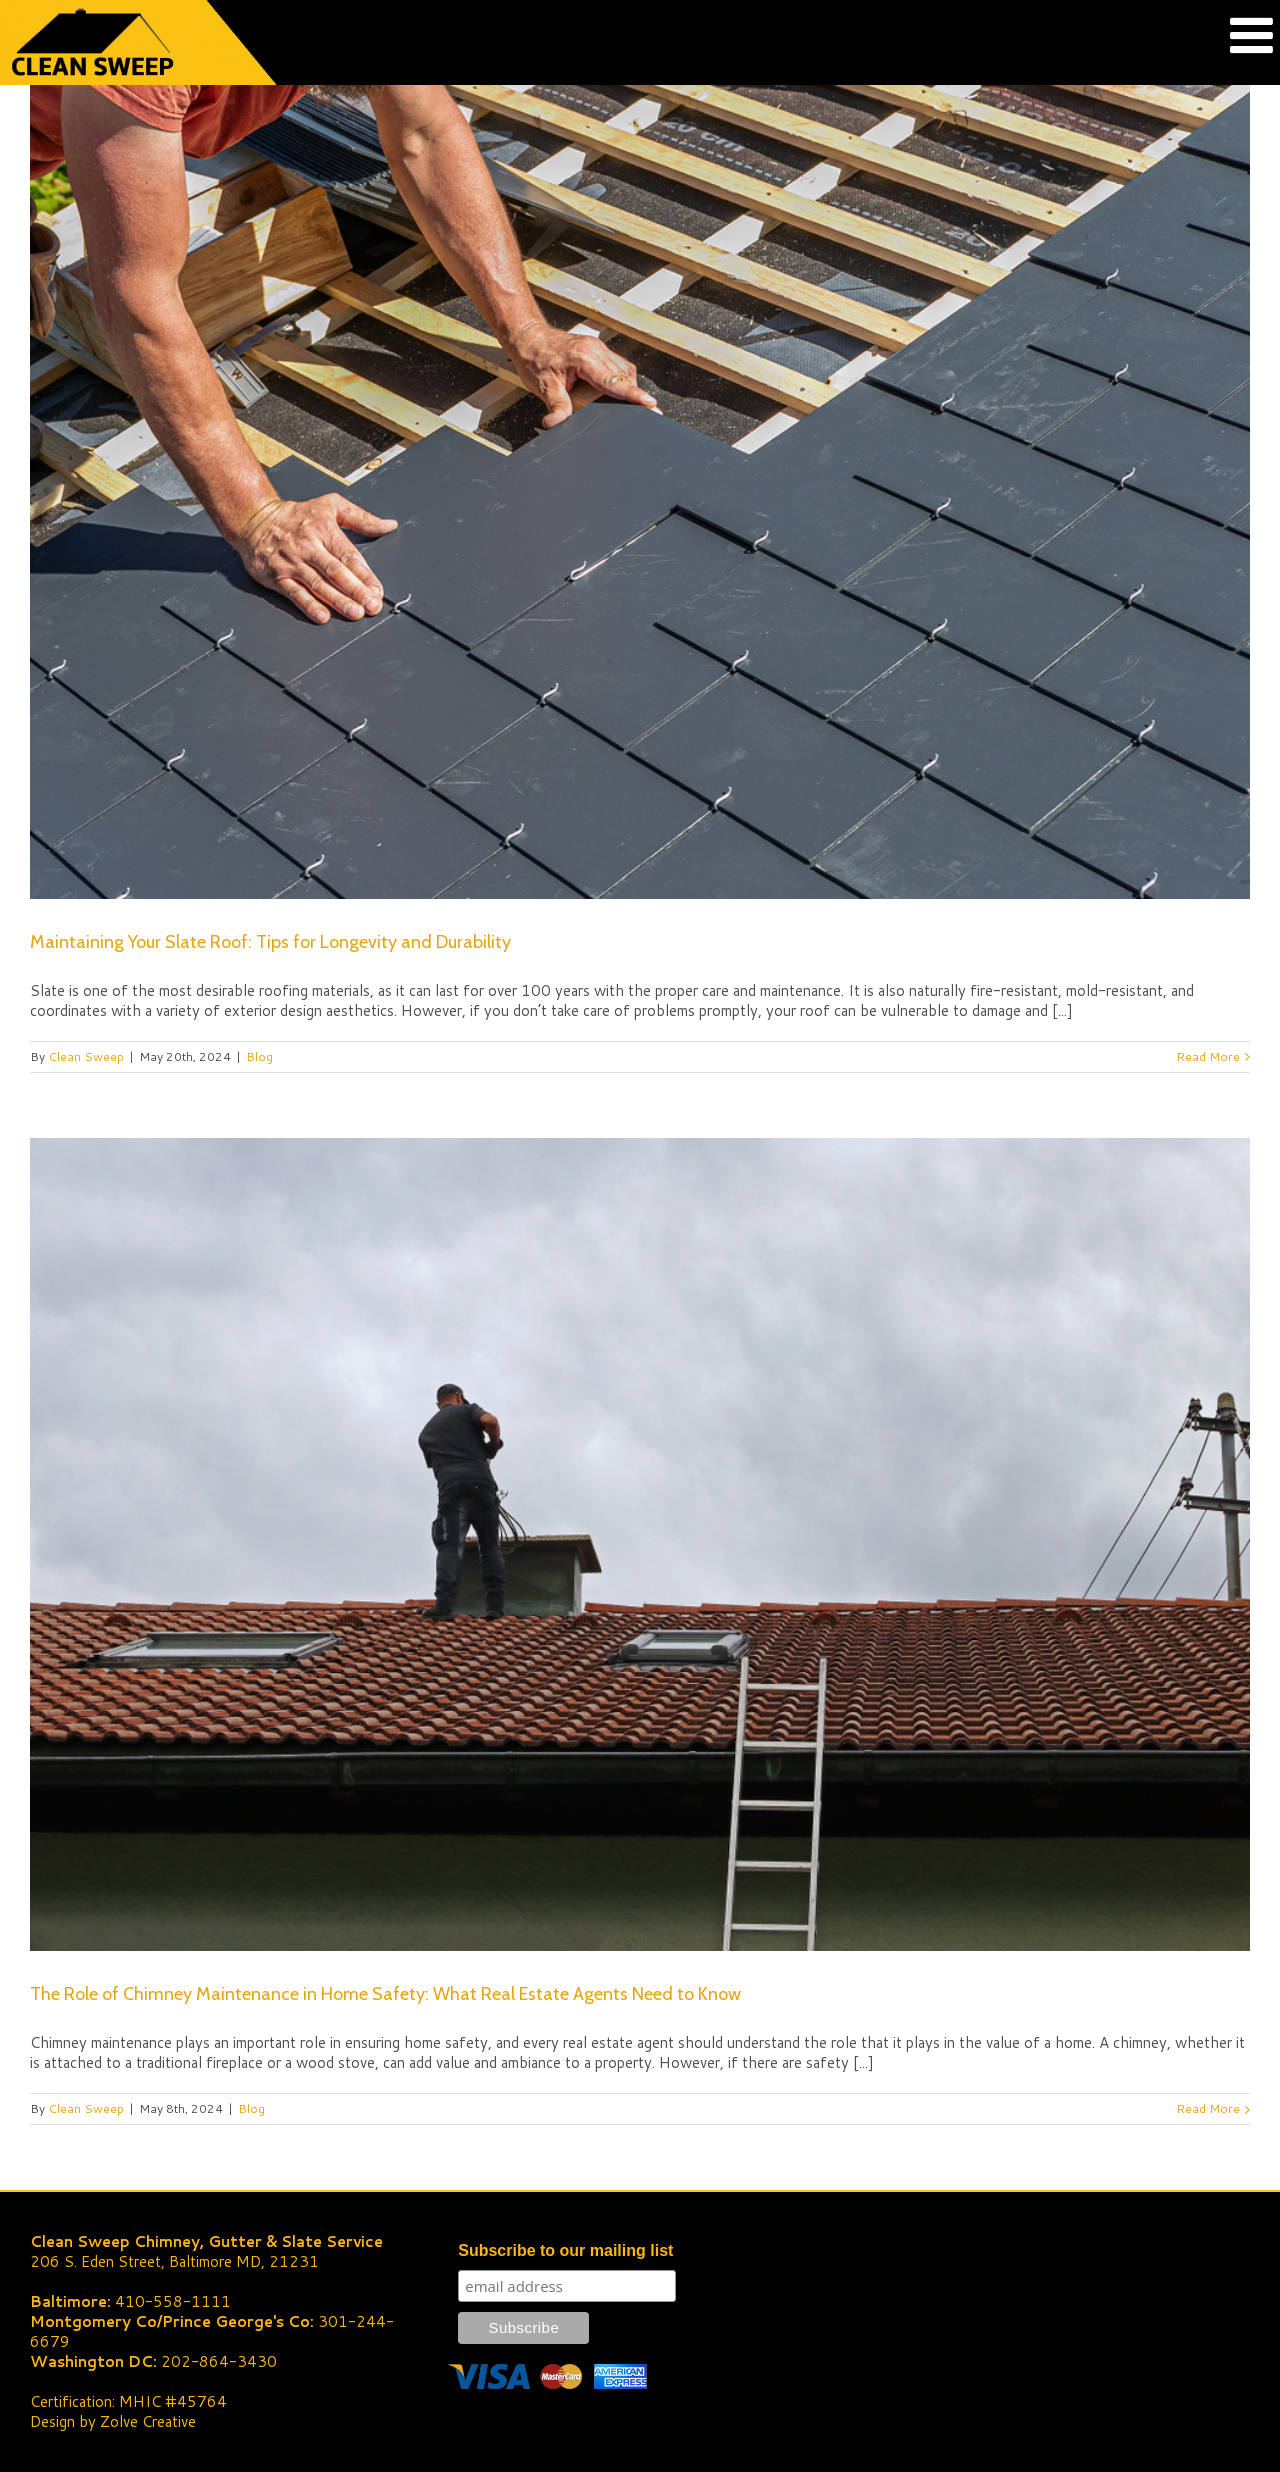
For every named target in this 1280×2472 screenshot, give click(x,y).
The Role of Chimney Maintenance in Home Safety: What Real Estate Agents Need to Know (385, 1994)
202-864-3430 (219, 2361)
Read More (1208, 1056)
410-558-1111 (173, 2301)
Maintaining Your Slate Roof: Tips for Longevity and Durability (270, 942)
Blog (259, 1056)
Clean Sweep (86, 1056)
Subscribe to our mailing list (565, 2250)
